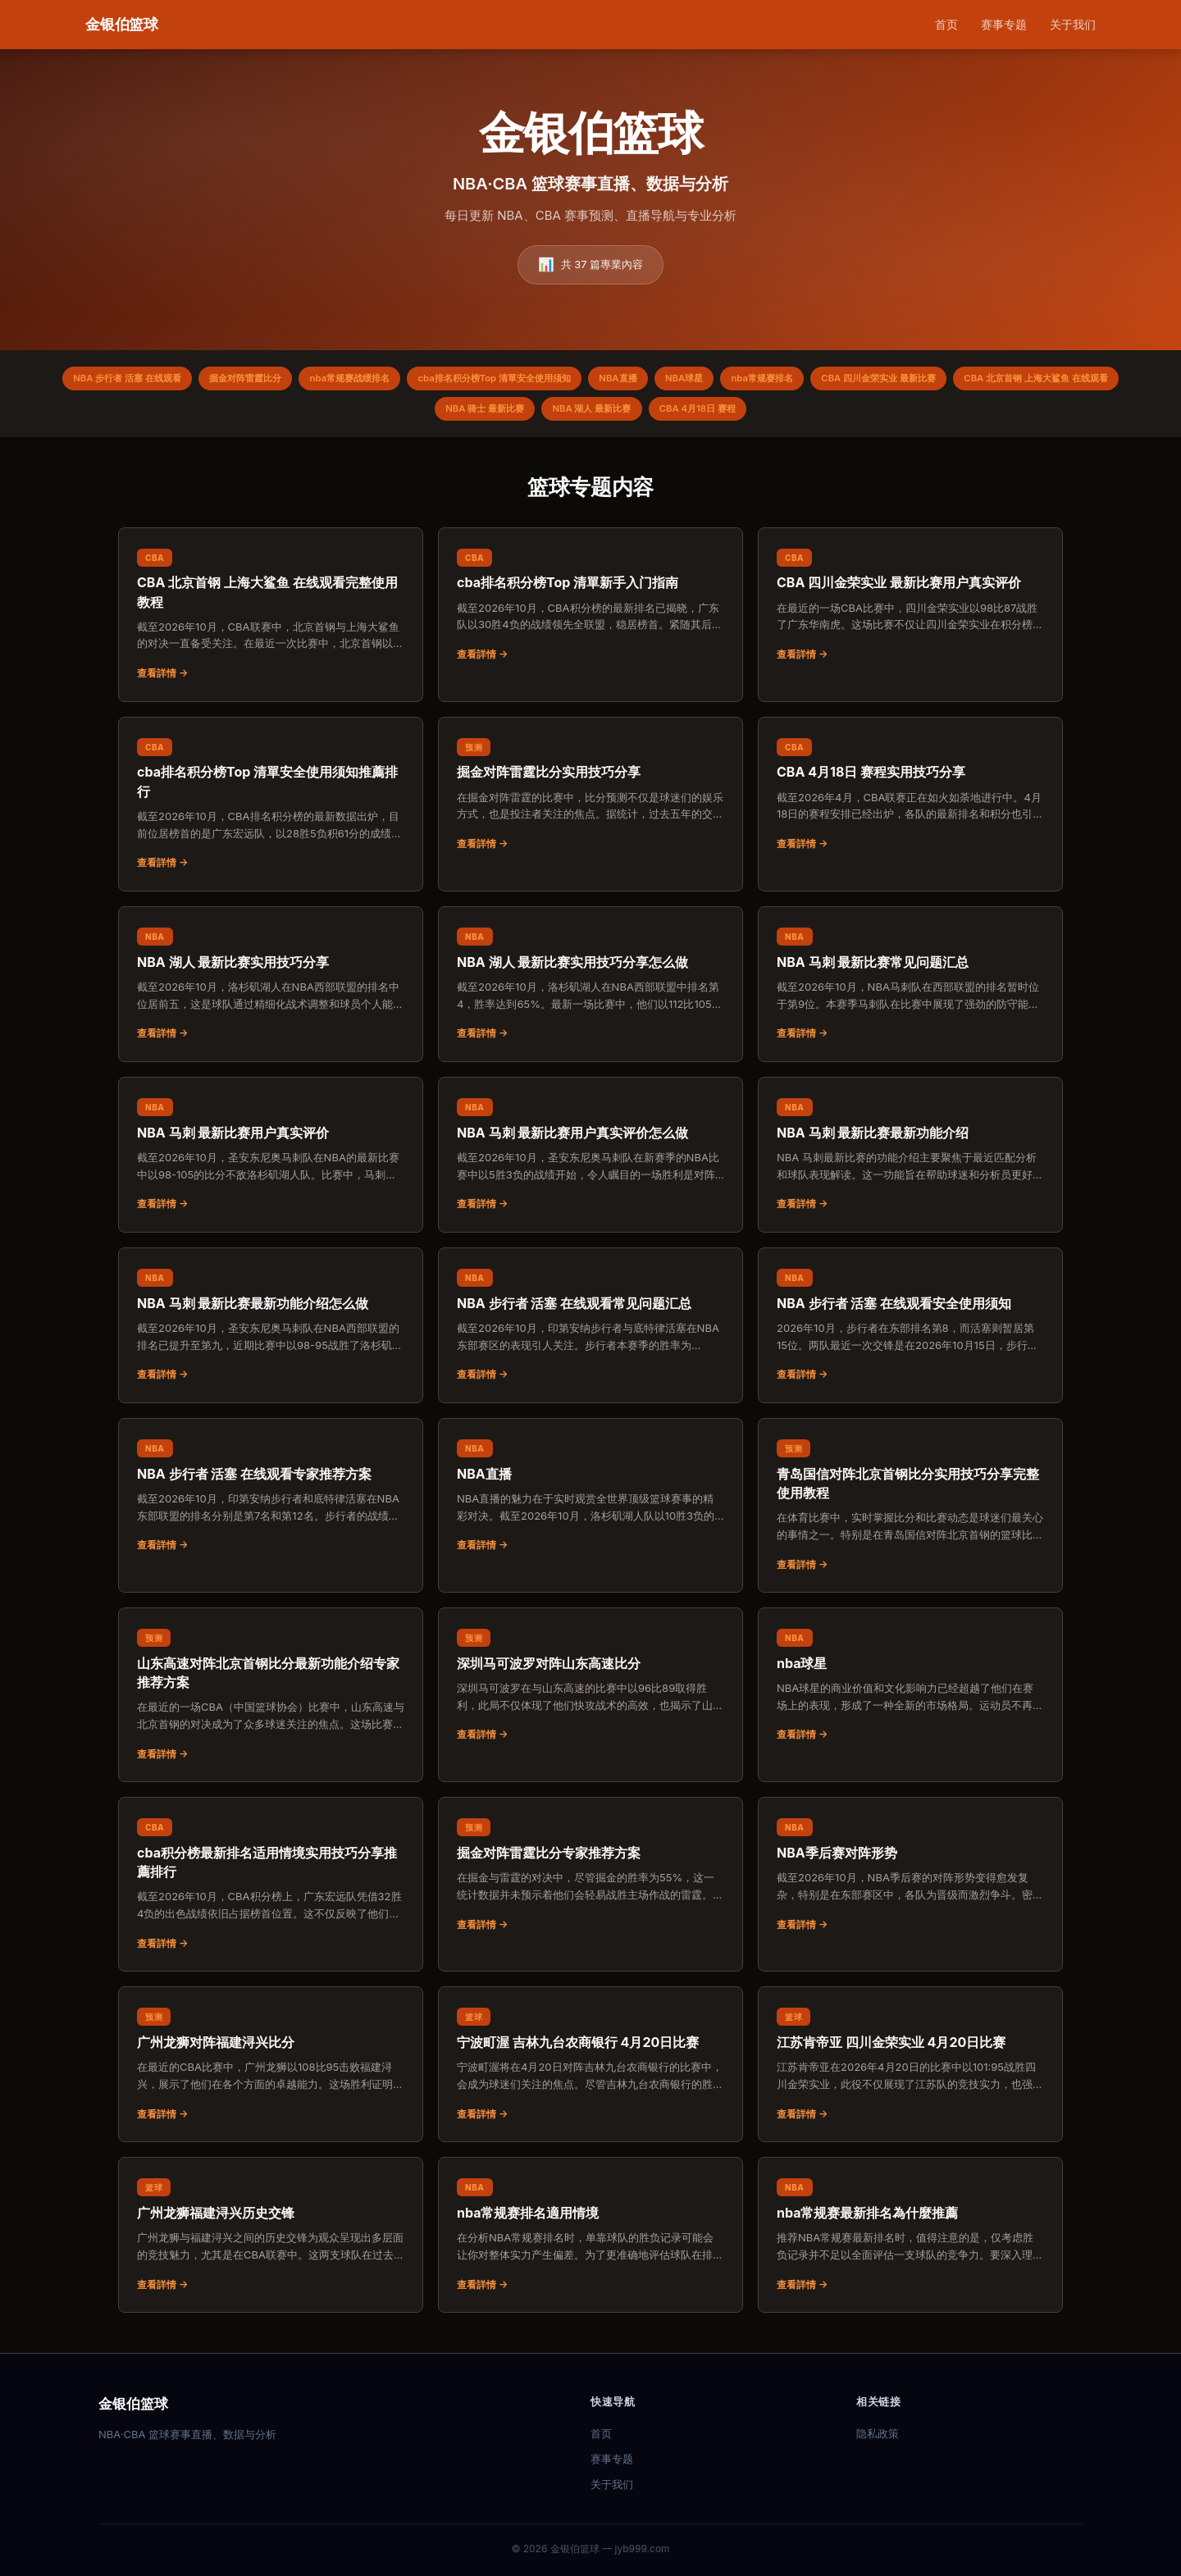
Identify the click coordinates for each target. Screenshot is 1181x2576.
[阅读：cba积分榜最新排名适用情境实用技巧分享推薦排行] (270, 1890)
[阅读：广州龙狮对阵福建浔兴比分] (270, 2071)
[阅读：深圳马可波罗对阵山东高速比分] (590, 1692)
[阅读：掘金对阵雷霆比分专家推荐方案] (590, 1881)
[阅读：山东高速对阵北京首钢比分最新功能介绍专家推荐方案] (270, 1701)
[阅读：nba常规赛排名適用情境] (590, 2241)
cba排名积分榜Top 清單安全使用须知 (579, 380)
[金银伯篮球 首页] (121, 25)
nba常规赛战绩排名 (419, 380)
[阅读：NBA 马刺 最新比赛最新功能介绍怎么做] (270, 1332)
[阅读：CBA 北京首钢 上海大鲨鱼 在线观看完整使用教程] (270, 621)
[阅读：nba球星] (910, 1692)
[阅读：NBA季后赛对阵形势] (910, 1881)
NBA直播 (715, 380)
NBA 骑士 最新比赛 (568, 414)
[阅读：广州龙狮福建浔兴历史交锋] (270, 2241)
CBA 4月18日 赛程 (803, 414)
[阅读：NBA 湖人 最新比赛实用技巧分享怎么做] (590, 991)
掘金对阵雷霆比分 (304, 380)
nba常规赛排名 (876, 380)
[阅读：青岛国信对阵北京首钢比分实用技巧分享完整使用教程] (910, 1511)
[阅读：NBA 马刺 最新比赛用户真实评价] (270, 1161)
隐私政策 (877, 2433)
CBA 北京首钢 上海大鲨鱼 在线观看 (415, 414)
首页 (946, 24)
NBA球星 (788, 380)
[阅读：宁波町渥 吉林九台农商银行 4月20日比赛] (590, 2071)
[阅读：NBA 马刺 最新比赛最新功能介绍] (910, 1161)
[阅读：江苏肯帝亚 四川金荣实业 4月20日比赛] (910, 2071)
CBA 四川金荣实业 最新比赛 (1004, 380)
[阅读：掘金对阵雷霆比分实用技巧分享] (590, 801)
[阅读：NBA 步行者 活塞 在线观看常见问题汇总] (590, 1332)
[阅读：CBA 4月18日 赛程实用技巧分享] (910, 801)
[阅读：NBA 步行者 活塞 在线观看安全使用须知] (910, 1332)
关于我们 (1073, 24)
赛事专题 (1004, 24)
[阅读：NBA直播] (590, 1502)
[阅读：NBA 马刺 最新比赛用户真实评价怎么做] (590, 1161)
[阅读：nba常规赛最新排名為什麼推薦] (910, 2241)
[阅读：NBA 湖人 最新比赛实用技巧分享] (270, 991)
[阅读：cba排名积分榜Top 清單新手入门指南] (590, 612)
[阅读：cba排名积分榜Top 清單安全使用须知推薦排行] (270, 810)
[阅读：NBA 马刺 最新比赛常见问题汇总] (910, 991)
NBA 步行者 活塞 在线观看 (173, 380)
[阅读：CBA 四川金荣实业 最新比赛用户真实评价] (910, 612)
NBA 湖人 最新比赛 (686, 414)
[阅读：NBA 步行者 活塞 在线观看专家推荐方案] (270, 1502)
